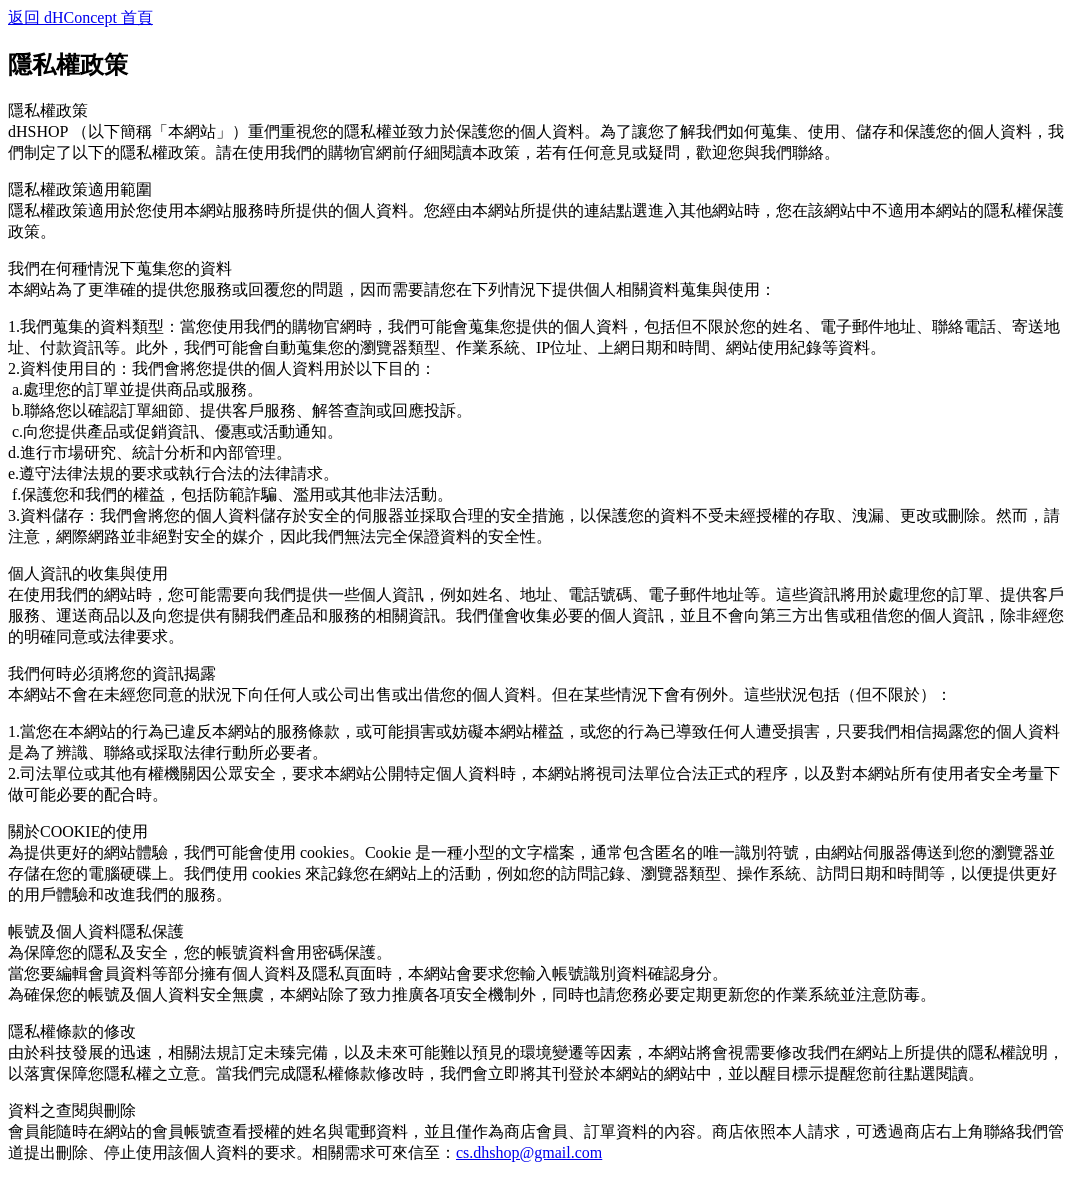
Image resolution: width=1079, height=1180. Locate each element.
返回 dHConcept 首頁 (80, 17)
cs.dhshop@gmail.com (529, 1152)
